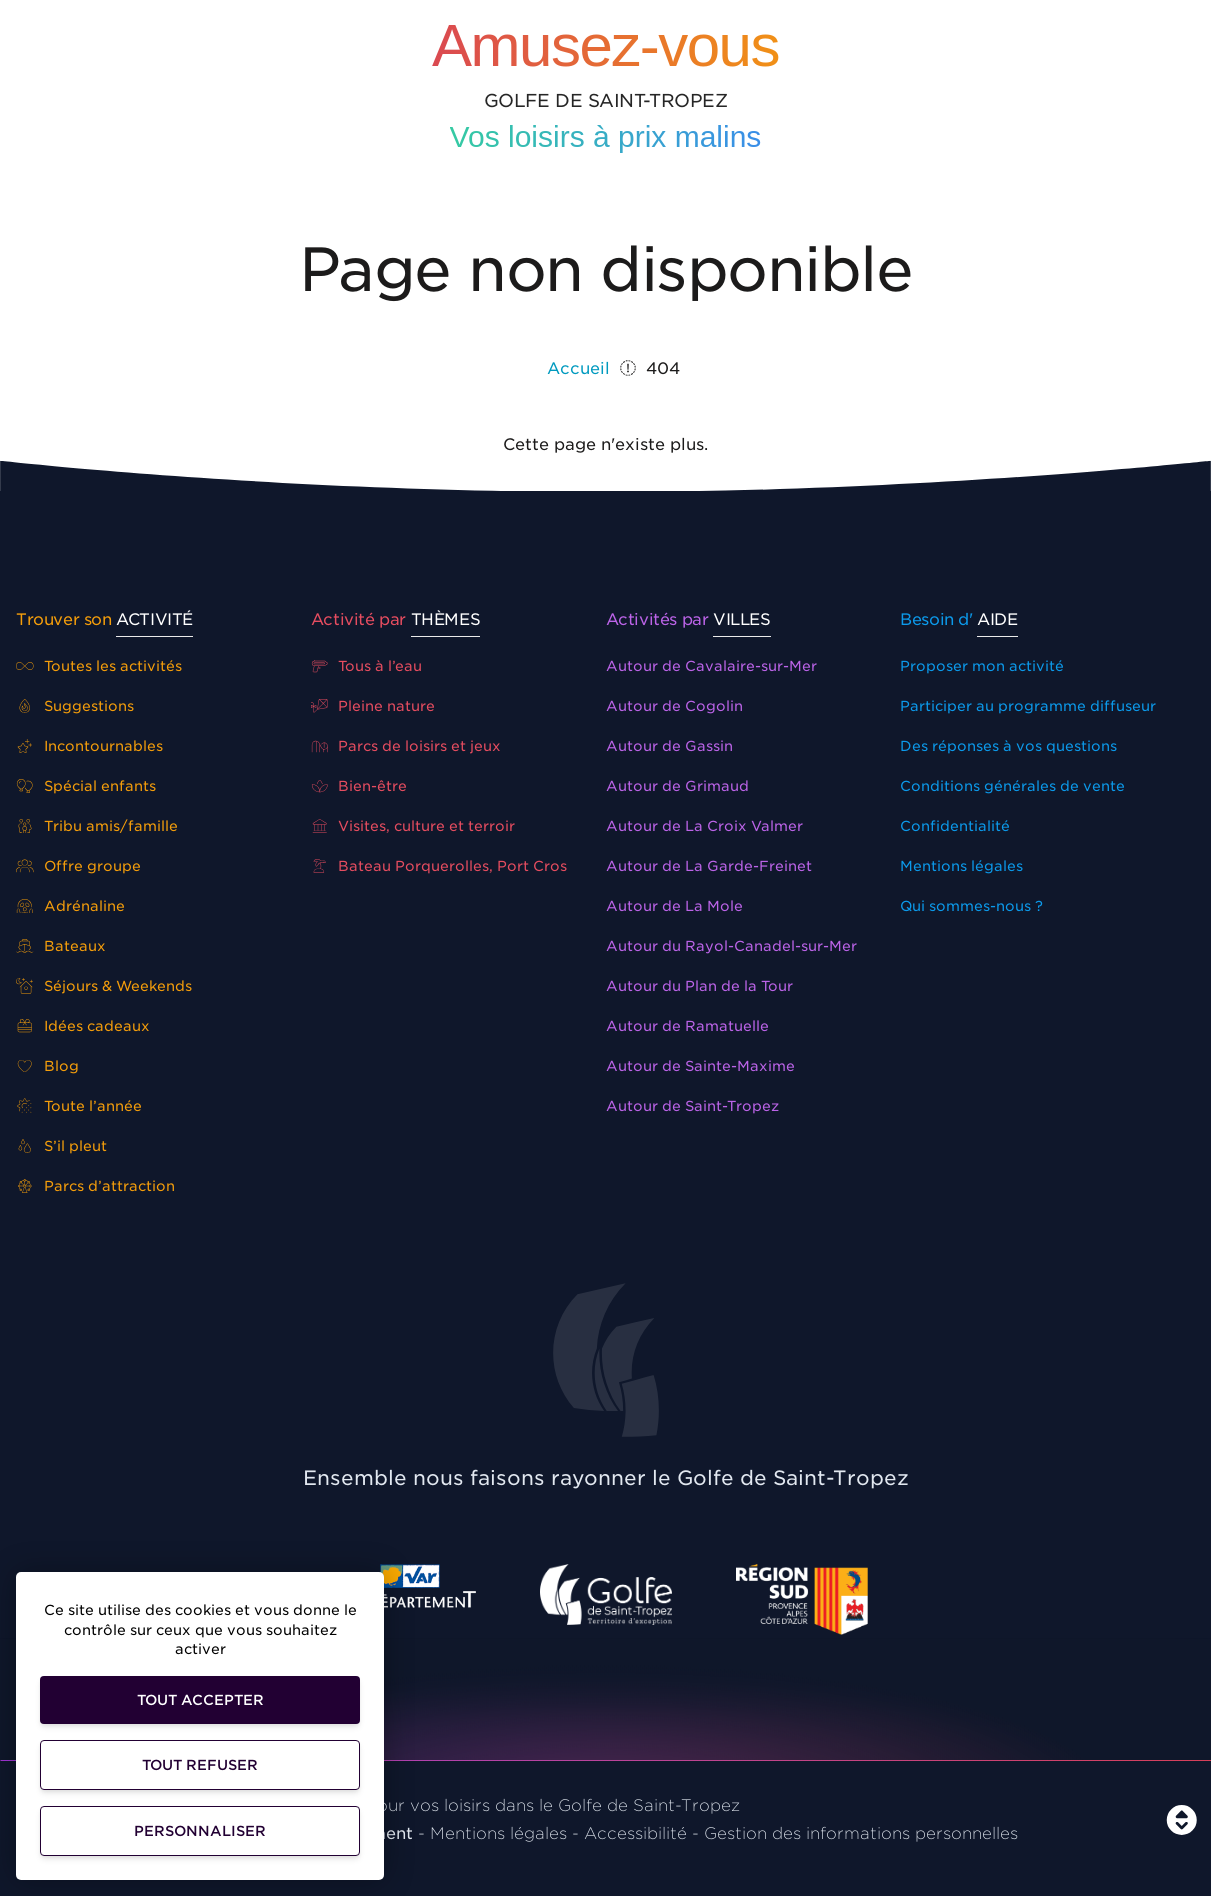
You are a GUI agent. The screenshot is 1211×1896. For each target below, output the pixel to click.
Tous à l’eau (367, 666)
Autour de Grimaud (677, 786)
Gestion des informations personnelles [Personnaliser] (861, 1833)
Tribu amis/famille (97, 826)
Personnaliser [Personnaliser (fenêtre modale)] (200, 1831)
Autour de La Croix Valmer (704, 826)
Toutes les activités (99, 666)
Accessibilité (635, 1833)
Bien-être (359, 786)
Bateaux (61, 946)
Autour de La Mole (674, 906)
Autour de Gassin (669, 746)
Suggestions (75, 706)
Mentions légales (961, 866)
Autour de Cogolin (674, 706)
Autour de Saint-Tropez (692, 1106)
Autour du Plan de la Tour (699, 986)
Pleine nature (373, 706)
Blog (47, 1066)
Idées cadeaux (83, 1026)
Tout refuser (200, 1765)
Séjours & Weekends (104, 986)
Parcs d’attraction (95, 1186)
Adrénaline (70, 906)
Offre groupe (78, 866)
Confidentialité (955, 826)
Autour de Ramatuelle (687, 1026)
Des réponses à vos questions (1008, 746)
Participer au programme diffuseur (1028, 706)
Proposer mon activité (982, 666)
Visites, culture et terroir (413, 826)
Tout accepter (200, 1700)
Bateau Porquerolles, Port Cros (439, 866)
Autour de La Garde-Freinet (709, 866)
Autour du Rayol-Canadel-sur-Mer (731, 946)
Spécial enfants (86, 786)
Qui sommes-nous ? (971, 906)
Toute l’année (79, 1106)
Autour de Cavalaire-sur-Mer (711, 666)
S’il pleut (61, 1146)
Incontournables (89, 746)
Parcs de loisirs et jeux (406, 746)
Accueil (578, 368)
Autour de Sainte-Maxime (700, 1066)
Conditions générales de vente (1012, 786)
